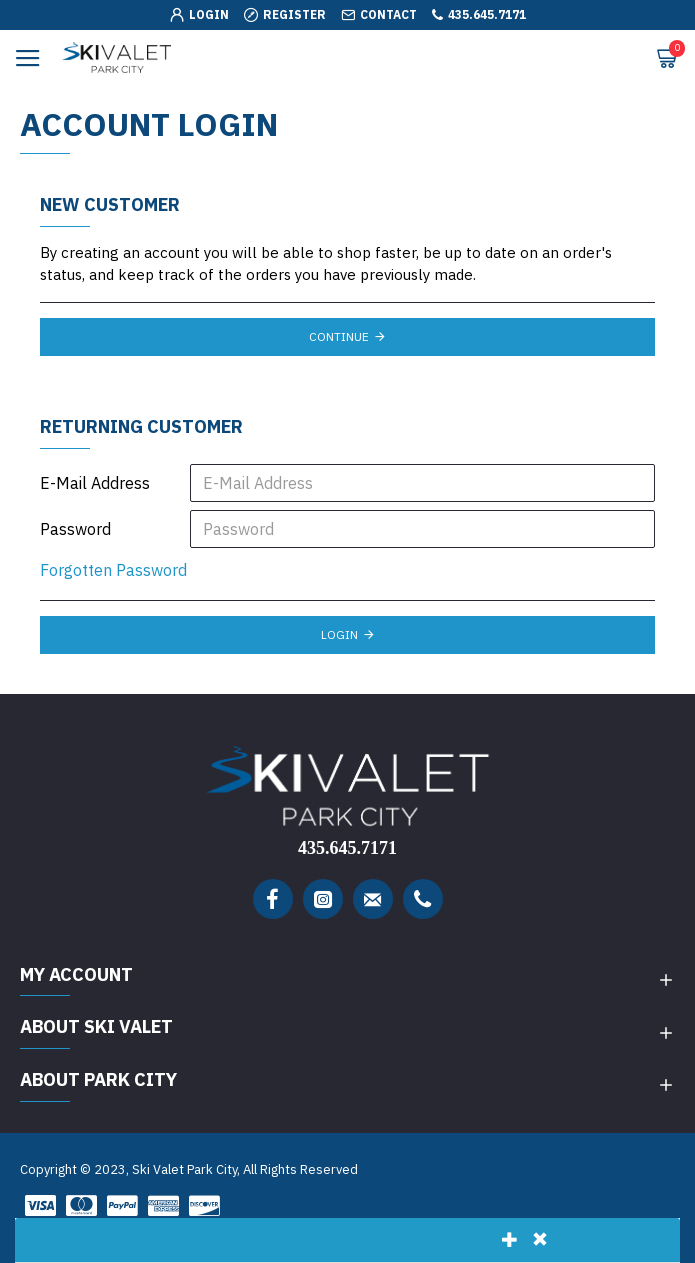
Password (75, 529)
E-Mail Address (95, 483)
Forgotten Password (113, 570)
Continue (339, 336)
